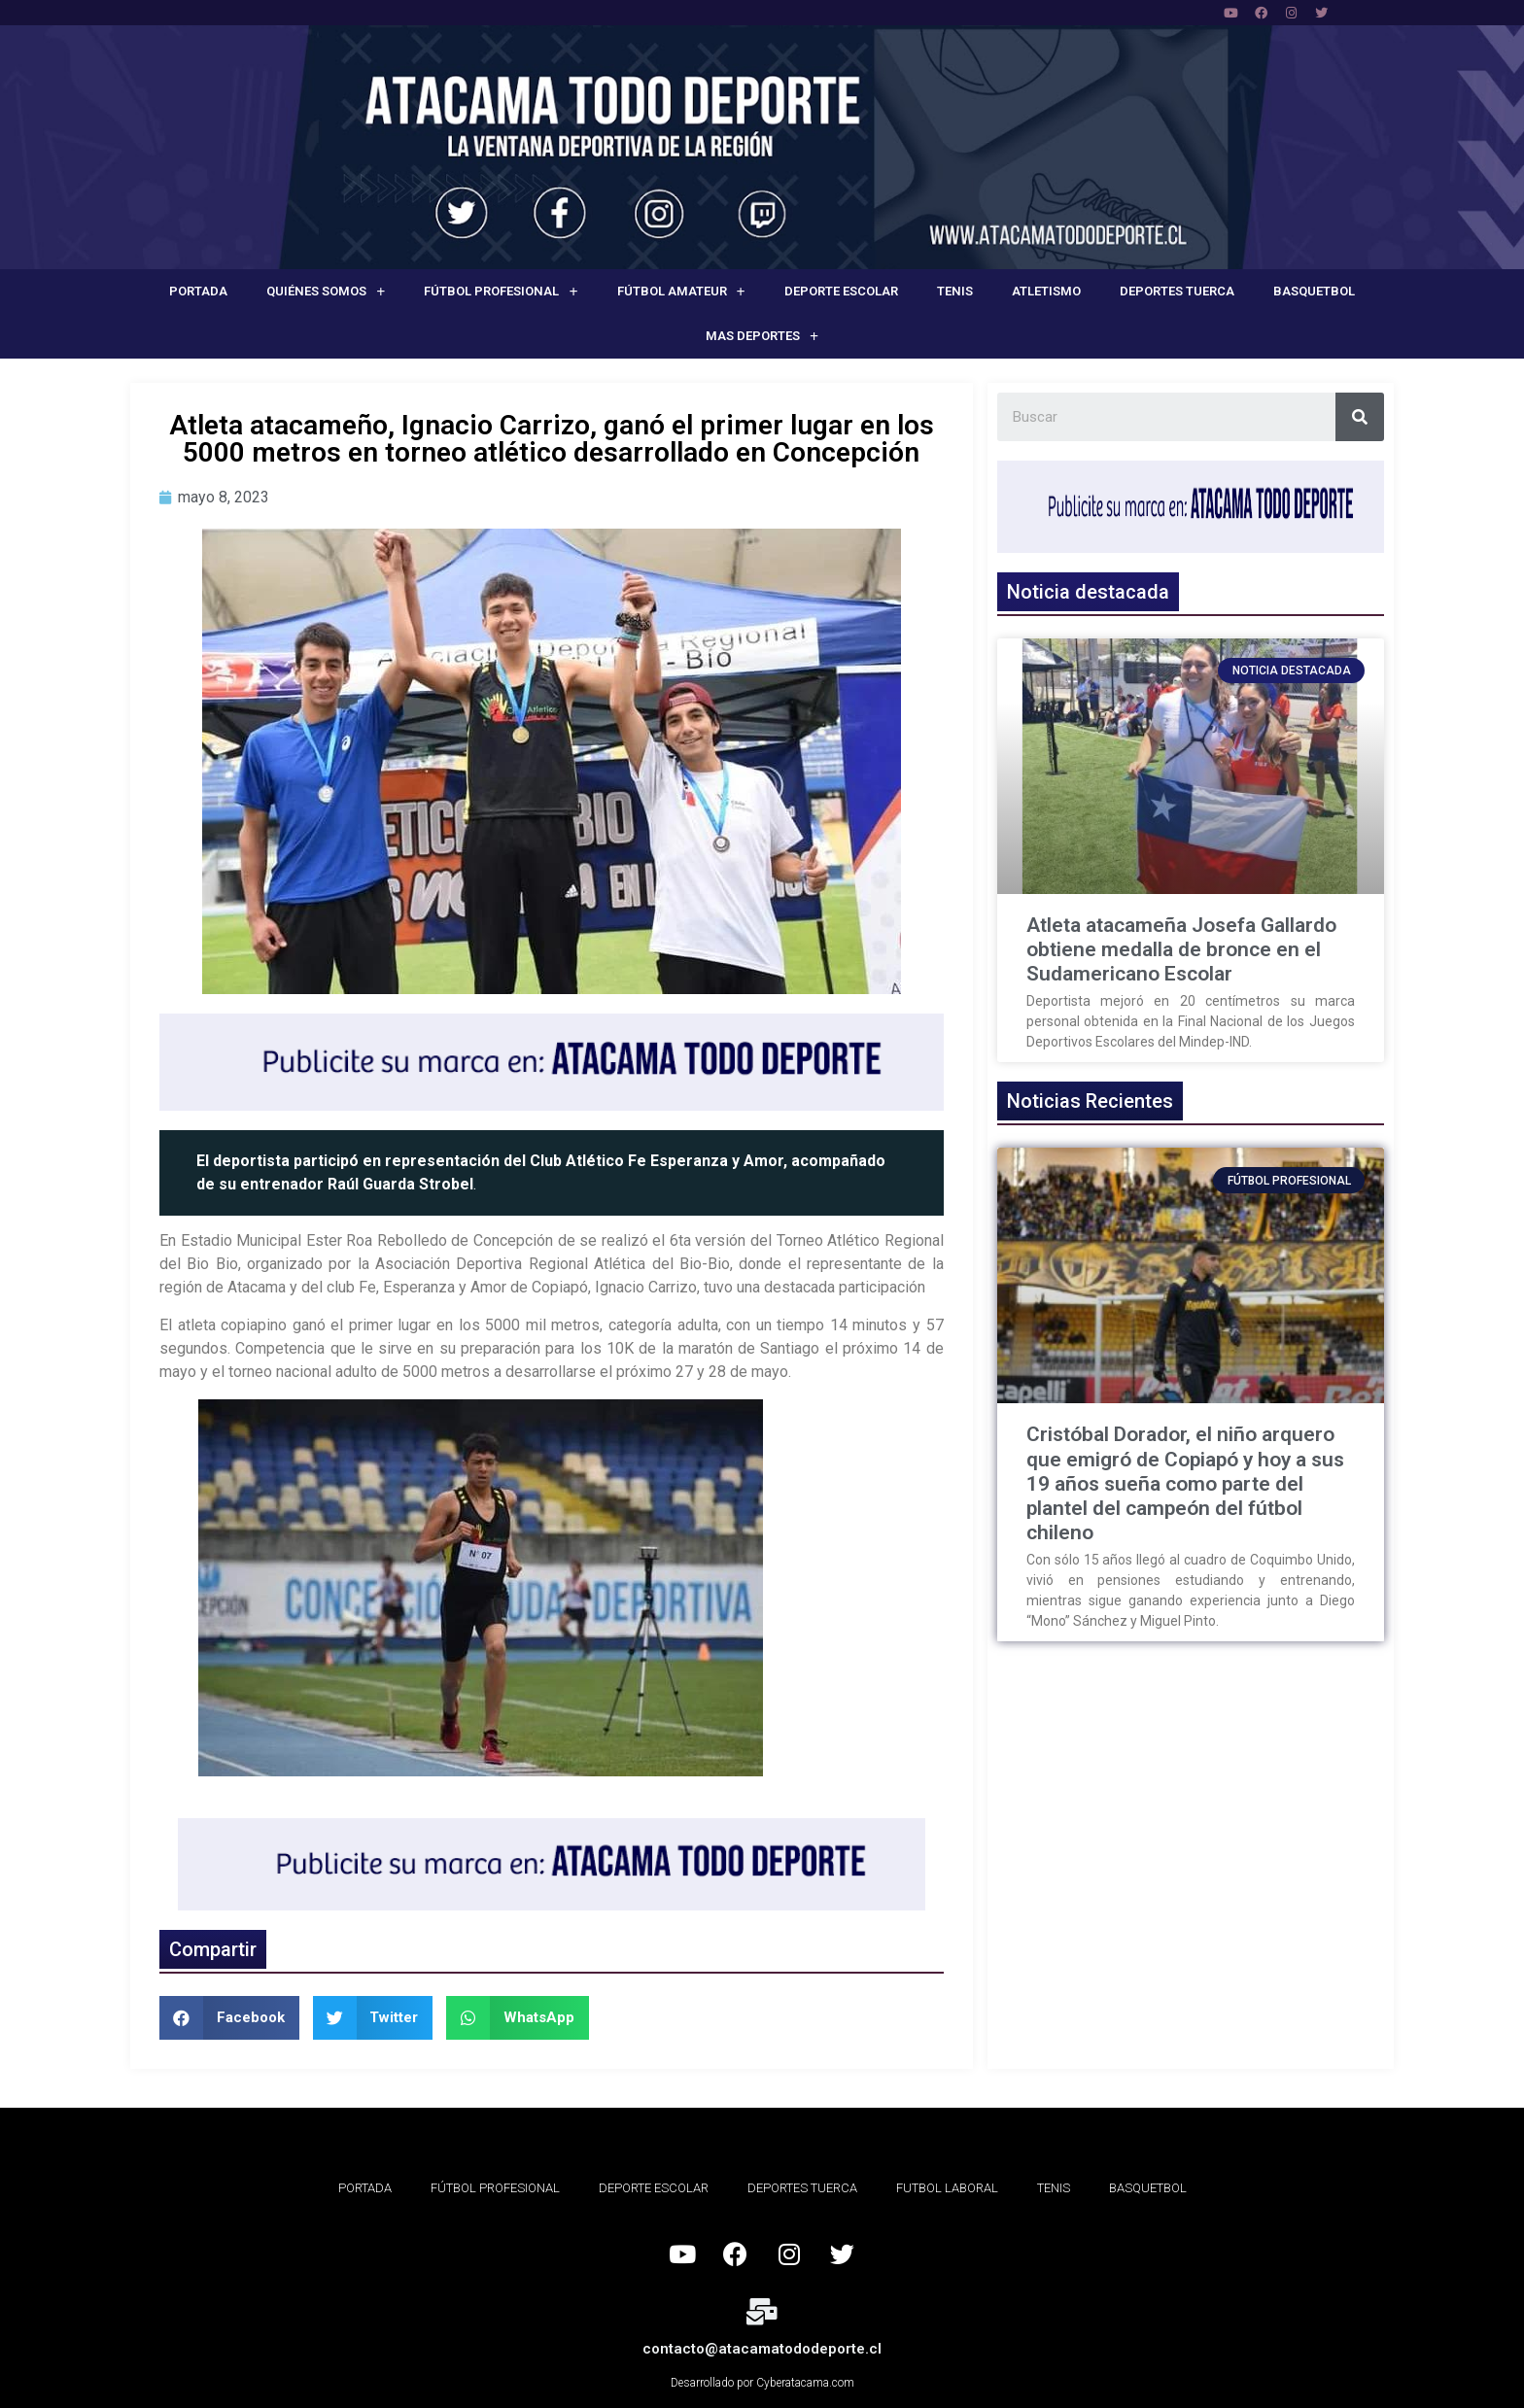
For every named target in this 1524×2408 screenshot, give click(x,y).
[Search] (1359, 417)
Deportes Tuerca (1177, 291)
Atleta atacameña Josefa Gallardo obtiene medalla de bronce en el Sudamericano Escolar (1181, 949)
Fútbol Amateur (681, 292)
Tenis (955, 291)
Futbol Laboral (947, 2188)
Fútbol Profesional (500, 292)
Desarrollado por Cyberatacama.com (762, 2383)
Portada (198, 291)
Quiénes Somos (325, 292)
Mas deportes (762, 337)
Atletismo (1046, 291)
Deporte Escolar (841, 291)
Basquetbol (1314, 291)
